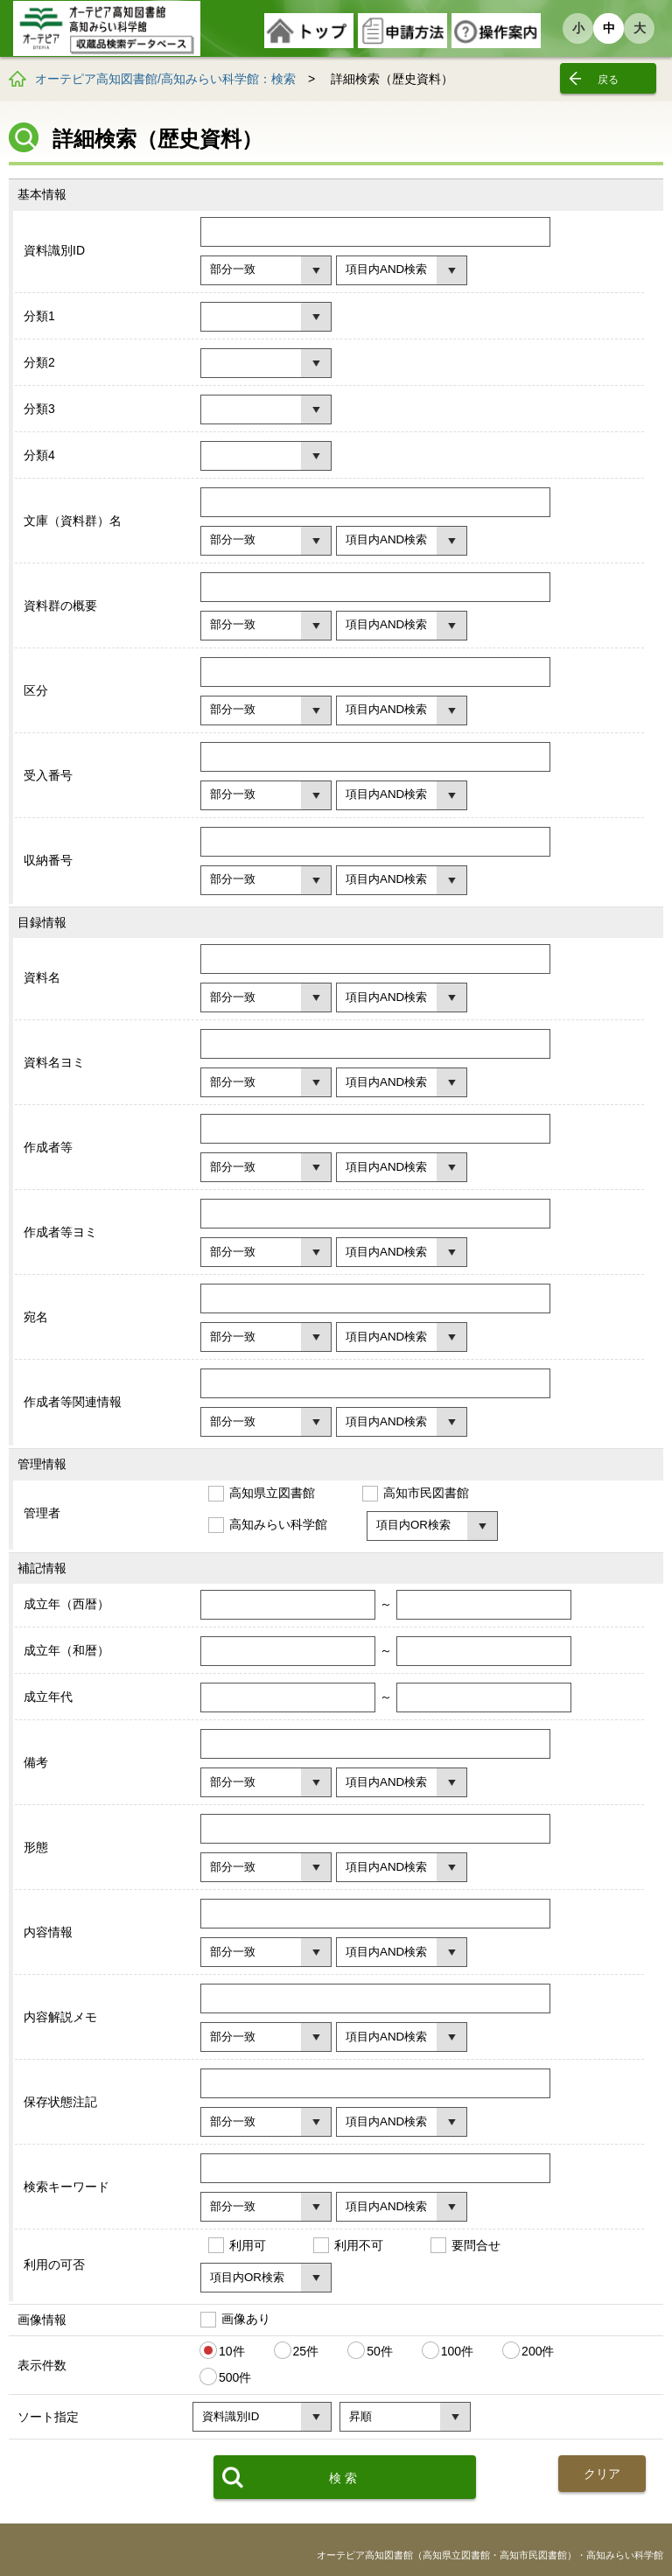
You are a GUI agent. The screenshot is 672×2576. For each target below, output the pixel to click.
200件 (538, 2351)
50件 (380, 2351)
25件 (306, 2351)
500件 (235, 2377)
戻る (608, 80)
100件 (457, 2351)
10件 (232, 2351)
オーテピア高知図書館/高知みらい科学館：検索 (165, 79)
